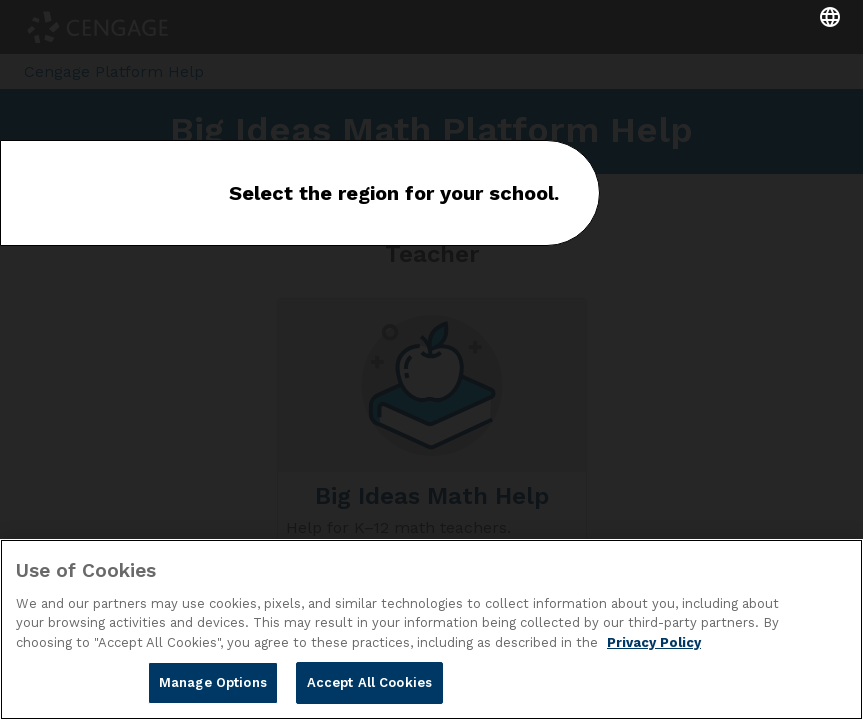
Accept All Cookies (369, 682)
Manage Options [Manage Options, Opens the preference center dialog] (213, 682)
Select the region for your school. (394, 193)
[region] (431, 629)
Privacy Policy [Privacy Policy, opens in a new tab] (654, 642)
